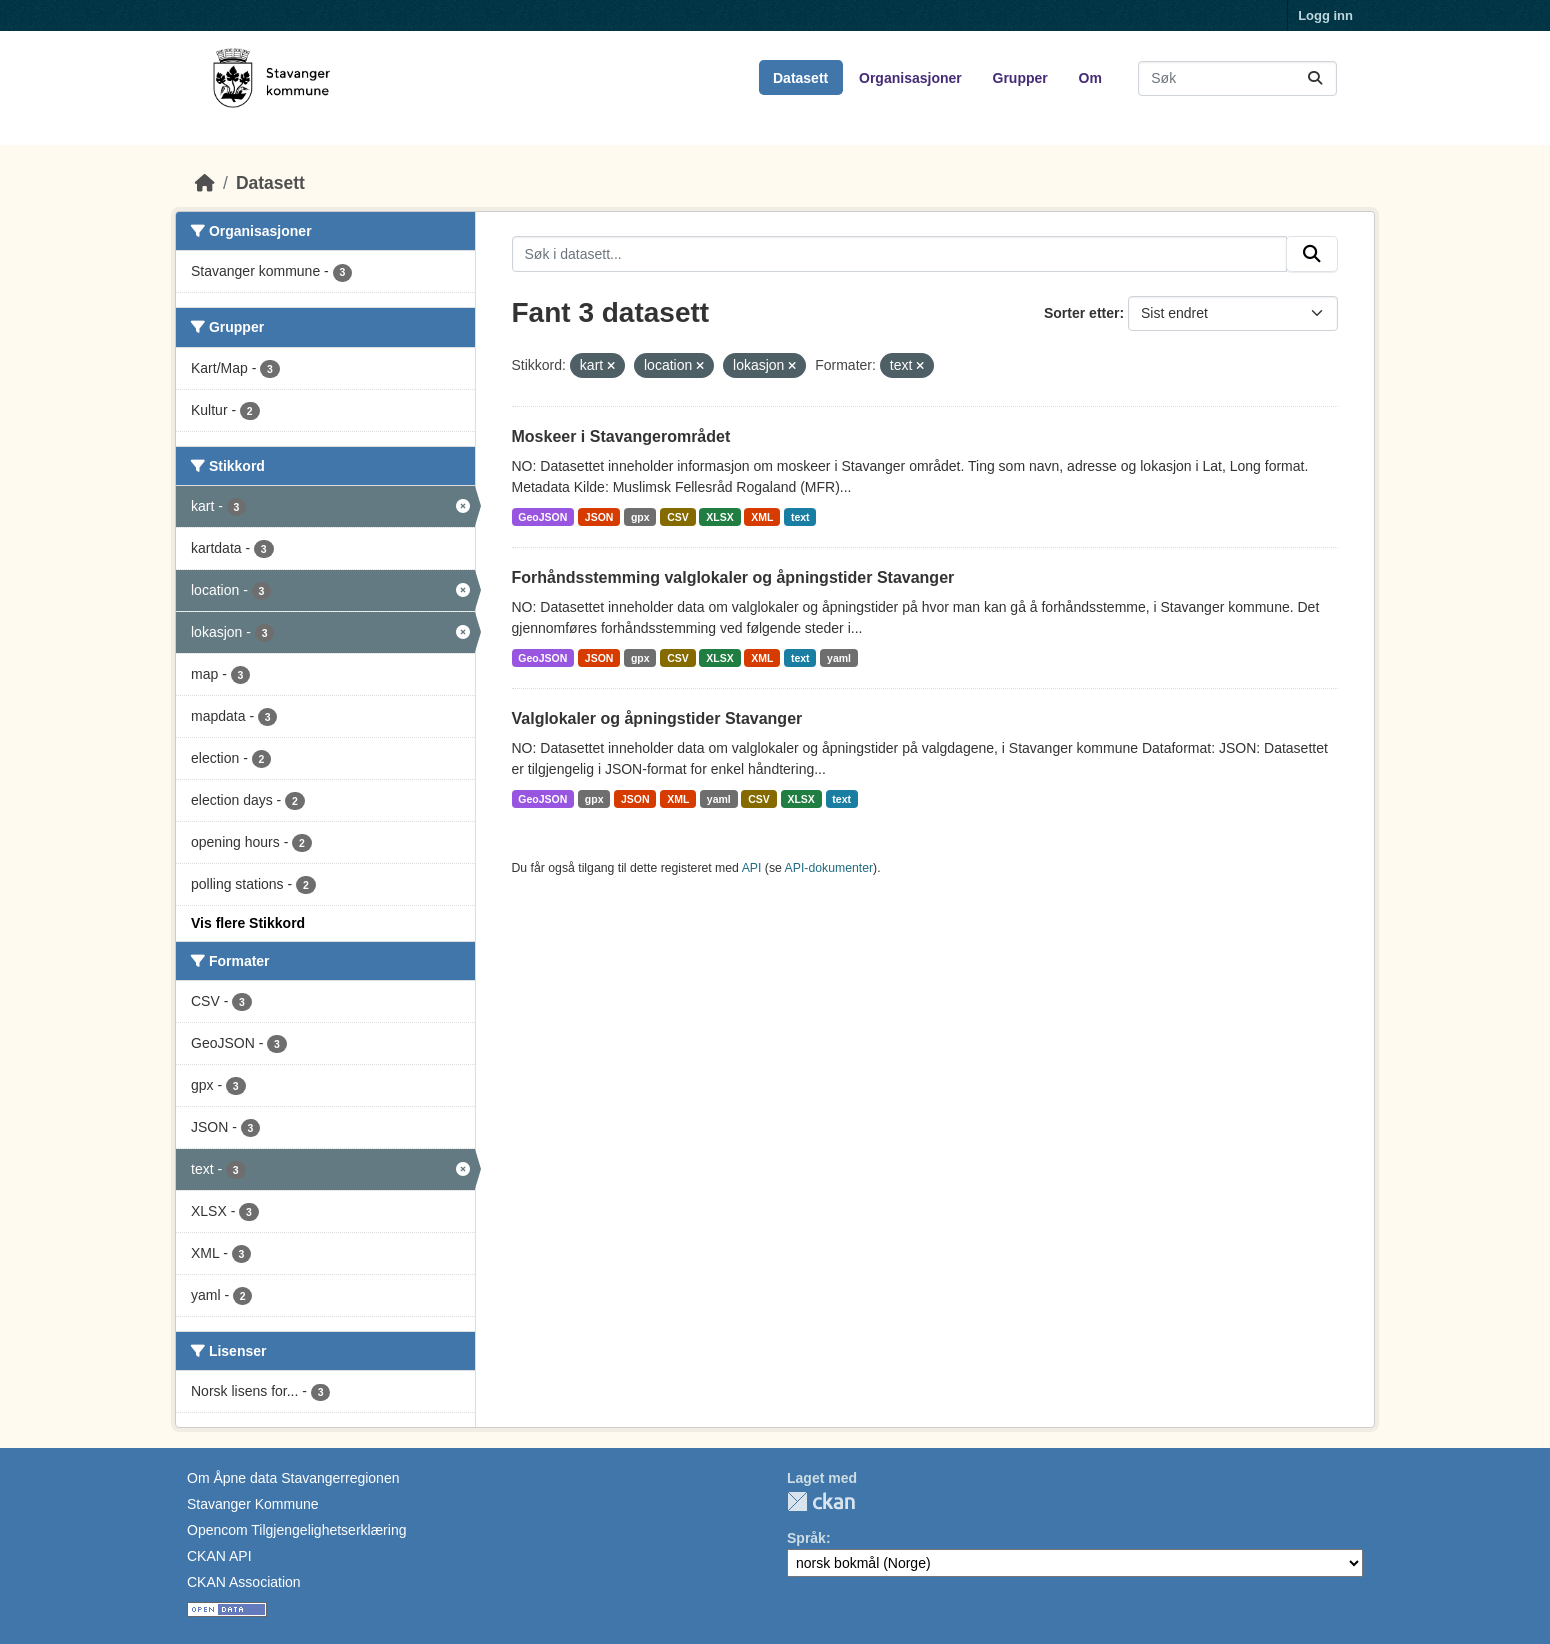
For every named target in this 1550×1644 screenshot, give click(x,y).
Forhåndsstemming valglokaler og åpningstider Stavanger (733, 577)
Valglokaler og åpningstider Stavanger (657, 718)
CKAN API (219, 1556)
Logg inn (1325, 15)
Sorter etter (1081, 313)
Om (1090, 78)
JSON (599, 517)
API (752, 868)
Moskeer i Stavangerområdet (621, 436)
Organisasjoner (910, 78)
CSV (678, 517)
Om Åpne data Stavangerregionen (293, 1478)
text (800, 517)
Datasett (800, 78)
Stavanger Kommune (253, 1504)
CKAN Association (244, 1582)
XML (762, 517)
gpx (640, 517)
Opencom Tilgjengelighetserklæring (296, 1530)
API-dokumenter (829, 868)
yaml (839, 658)
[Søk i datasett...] (1237, 78)
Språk (806, 1538)
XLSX (719, 517)
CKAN (821, 1501)
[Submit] (1315, 78)
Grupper (1020, 78)
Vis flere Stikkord (248, 923)
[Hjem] (205, 183)
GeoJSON (542, 517)
